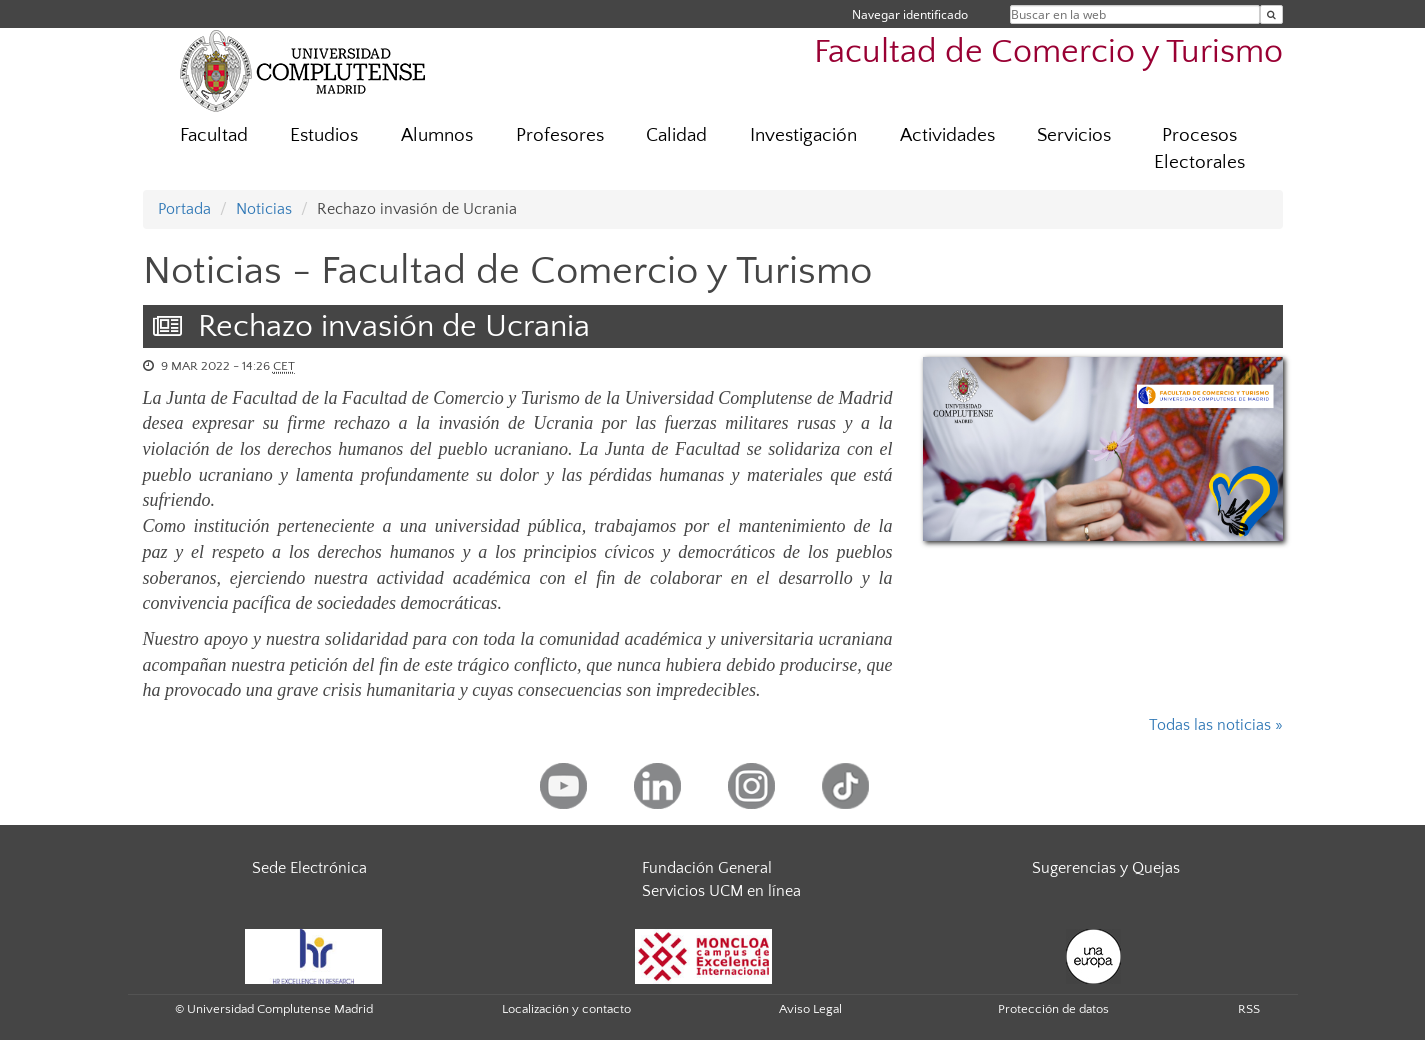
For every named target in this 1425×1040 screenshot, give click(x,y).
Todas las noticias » (1216, 725)
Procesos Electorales (1199, 149)
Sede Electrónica (309, 868)
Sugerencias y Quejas (1106, 868)
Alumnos (437, 135)
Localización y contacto (566, 1009)
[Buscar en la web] (1271, 14)
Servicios (1074, 135)
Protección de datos (1053, 1009)
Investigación (803, 135)
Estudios (324, 135)
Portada (184, 209)
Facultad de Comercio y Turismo (1048, 52)
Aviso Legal (810, 1009)
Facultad (214, 135)
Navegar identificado (910, 14)
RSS (1249, 1009)
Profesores (560, 135)
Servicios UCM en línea (721, 891)
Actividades (947, 135)
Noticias (264, 209)
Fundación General (707, 868)
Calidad (676, 135)
